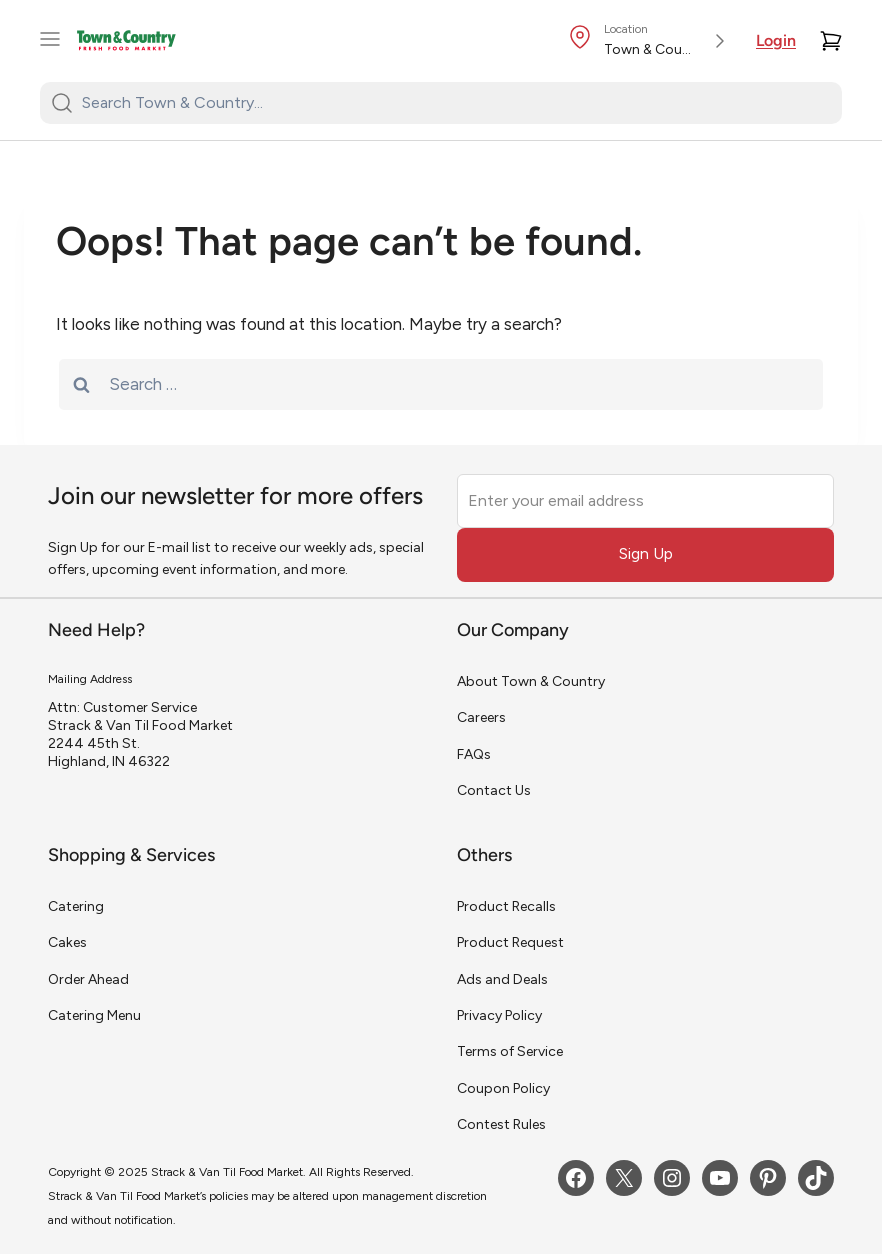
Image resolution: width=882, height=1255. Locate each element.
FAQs (474, 754)
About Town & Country (531, 681)
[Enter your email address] (645, 501)
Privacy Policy (499, 1015)
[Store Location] (650, 41)
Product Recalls (506, 906)
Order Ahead (88, 979)
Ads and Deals (502, 979)
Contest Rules (501, 1124)
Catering (76, 906)
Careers (481, 717)
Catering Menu (94, 1015)
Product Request (510, 942)
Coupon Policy (503, 1088)
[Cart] (831, 41)
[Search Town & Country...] (453, 103)
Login (776, 42)
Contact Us (494, 790)
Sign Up (646, 553)
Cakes (67, 942)
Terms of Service (510, 1051)
